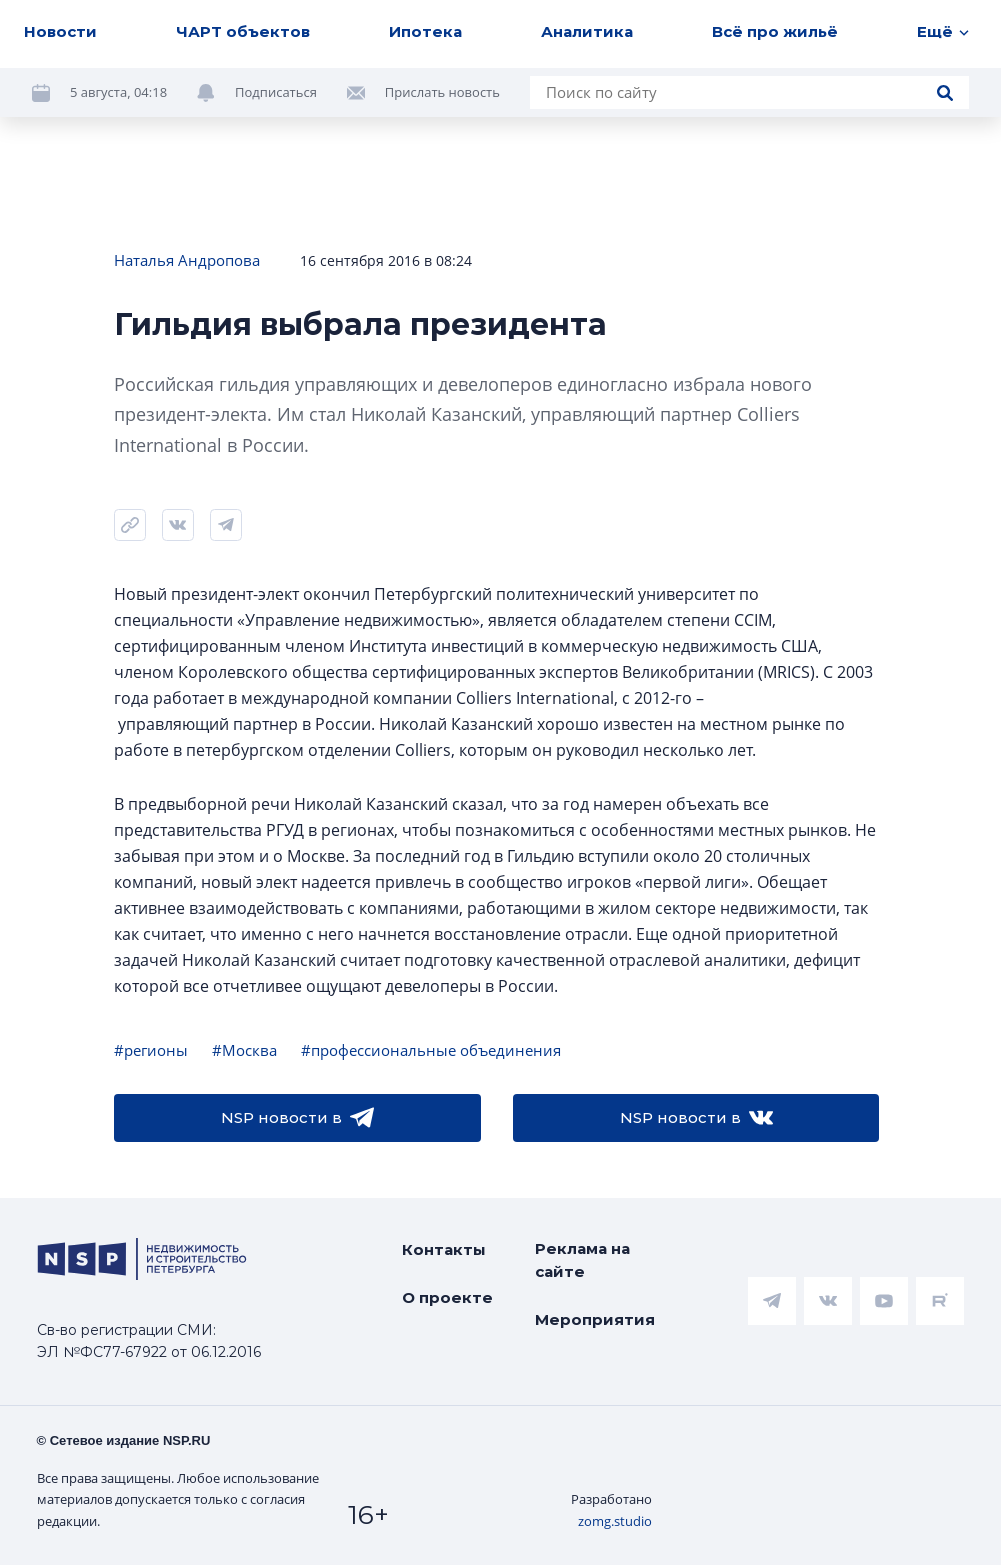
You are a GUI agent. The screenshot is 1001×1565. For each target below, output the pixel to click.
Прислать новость (442, 92)
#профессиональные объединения (431, 1050)
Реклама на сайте (582, 1260)
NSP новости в (297, 1118)
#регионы (151, 1050)
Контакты (444, 1249)
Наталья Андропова (187, 260)
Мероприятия (595, 1319)
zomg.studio (615, 1521)
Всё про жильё (775, 31)
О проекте (447, 1297)
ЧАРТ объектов (243, 31)
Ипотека (425, 31)
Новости (60, 31)
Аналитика (587, 31)
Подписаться (276, 92)
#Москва (244, 1050)
